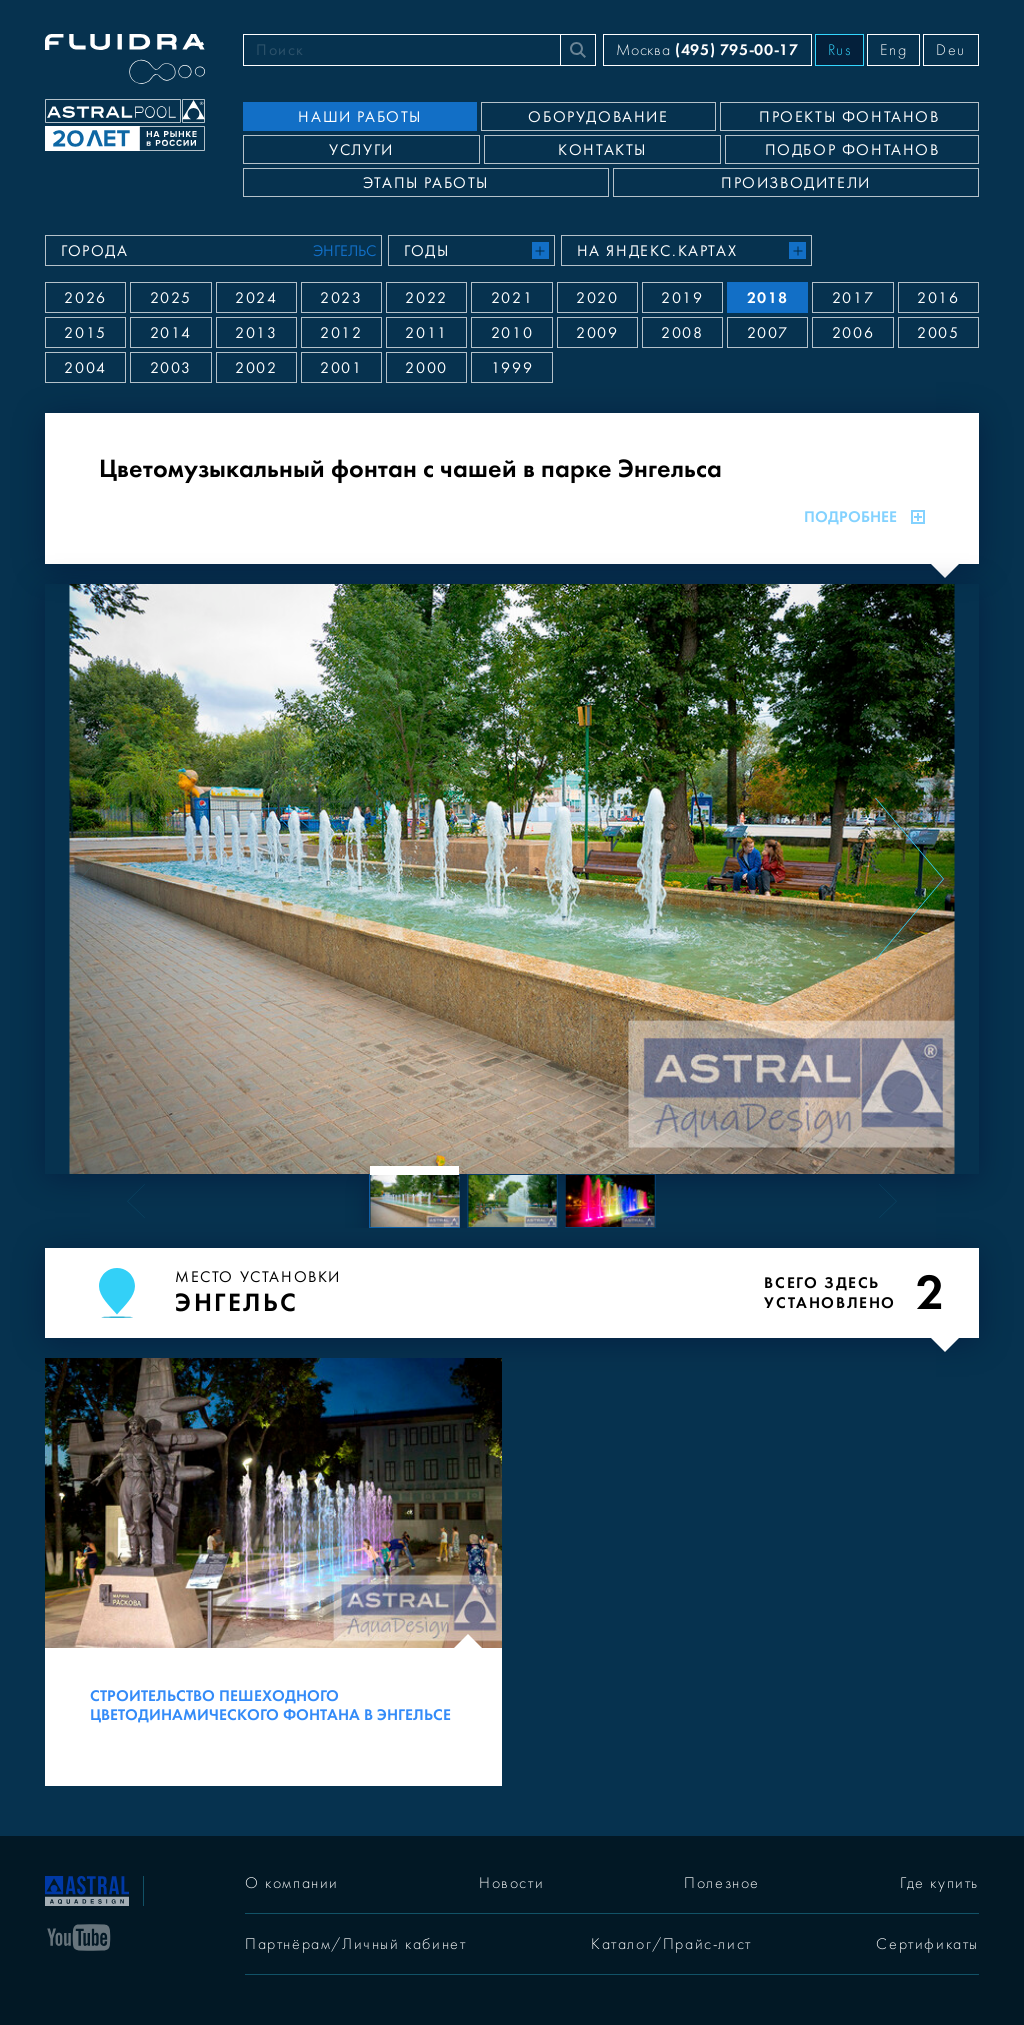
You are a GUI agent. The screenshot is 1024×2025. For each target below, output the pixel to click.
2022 (426, 298)
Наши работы (360, 117)
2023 (341, 298)
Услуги (361, 150)
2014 (171, 333)
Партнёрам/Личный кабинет (355, 1944)
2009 (597, 333)
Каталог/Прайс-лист (671, 1944)
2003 (171, 368)
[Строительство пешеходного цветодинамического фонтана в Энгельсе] (273, 1572)
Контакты (602, 150)
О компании (292, 1883)
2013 (256, 333)
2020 (597, 298)
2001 (341, 368)
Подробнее (864, 517)
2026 (85, 298)
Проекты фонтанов (849, 117)
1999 (512, 368)
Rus (840, 50)
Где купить (939, 1883)
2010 (512, 333)
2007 (768, 333)
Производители (796, 183)
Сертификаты (927, 1944)
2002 (256, 368)
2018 (768, 297)
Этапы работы (426, 183)
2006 (853, 333)
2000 (426, 368)
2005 (938, 333)
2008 (682, 333)
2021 (512, 298)
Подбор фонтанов (852, 150)
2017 (853, 298)
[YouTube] (79, 1936)
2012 (341, 333)
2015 (85, 333)
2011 (426, 333)
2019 (682, 298)
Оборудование (598, 117)
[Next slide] (909, 879)
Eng (893, 50)
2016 (938, 298)
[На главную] (87, 1889)
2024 (256, 298)
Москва (707, 49)
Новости (511, 1883)
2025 (171, 298)
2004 (85, 368)
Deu (951, 50)
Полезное (722, 1883)
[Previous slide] (114, 879)
